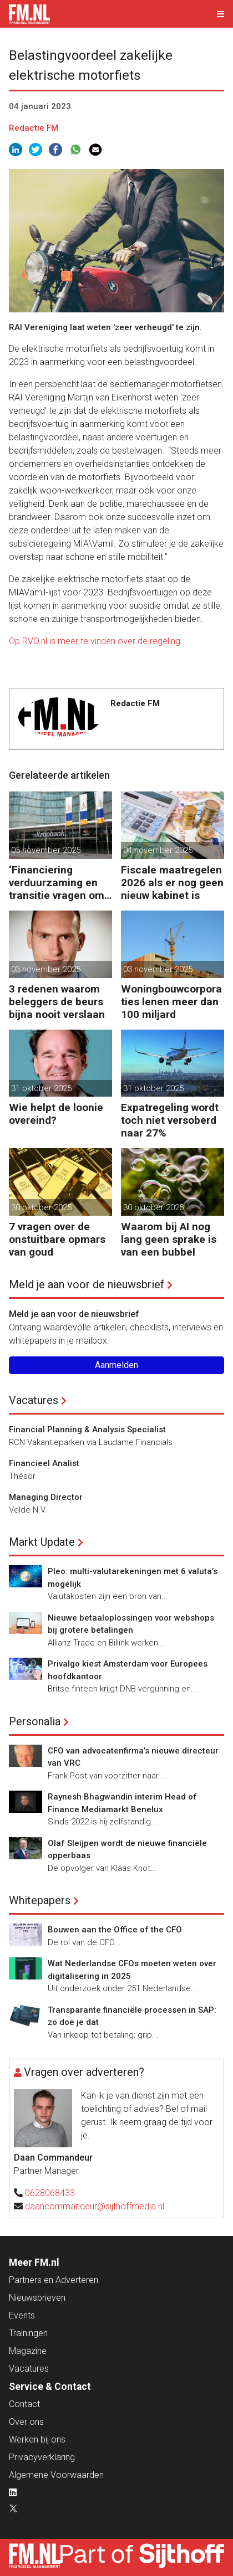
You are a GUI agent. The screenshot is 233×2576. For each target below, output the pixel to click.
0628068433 (50, 2193)
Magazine (28, 2351)
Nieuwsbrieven (37, 2297)
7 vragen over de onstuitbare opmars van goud (57, 1239)
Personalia (34, 1721)
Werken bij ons (37, 2439)
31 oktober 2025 (41, 1088)
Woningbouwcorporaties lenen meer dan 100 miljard (171, 1002)
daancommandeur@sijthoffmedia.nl (94, 2206)
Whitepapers (39, 1900)
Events (22, 2315)
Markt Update (42, 1542)
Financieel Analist (44, 1463)
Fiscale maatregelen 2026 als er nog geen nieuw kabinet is (172, 882)
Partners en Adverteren (53, 2280)
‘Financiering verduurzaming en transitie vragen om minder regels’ (56, 882)
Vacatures (33, 1400)
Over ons (26, 2421)
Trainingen (28, 2333)
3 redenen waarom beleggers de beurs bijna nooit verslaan (57, 1002)
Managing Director (46, 1497)
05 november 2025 (45, 850)
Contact (24, 2404)
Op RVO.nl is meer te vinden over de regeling (94, 641)
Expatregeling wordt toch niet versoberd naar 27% (170, 1120)
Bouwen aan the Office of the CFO (115, 1930)
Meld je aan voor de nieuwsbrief (86, 1284)
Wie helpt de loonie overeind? (56, 1114)
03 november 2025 (45, 969)
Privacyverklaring (42, 2457)
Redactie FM (33, 128)
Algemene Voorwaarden (56, 2475)
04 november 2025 (158, 850)
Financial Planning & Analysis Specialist (87, 1429)
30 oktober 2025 (41, 1207)
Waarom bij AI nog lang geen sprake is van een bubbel (168, 1239)
